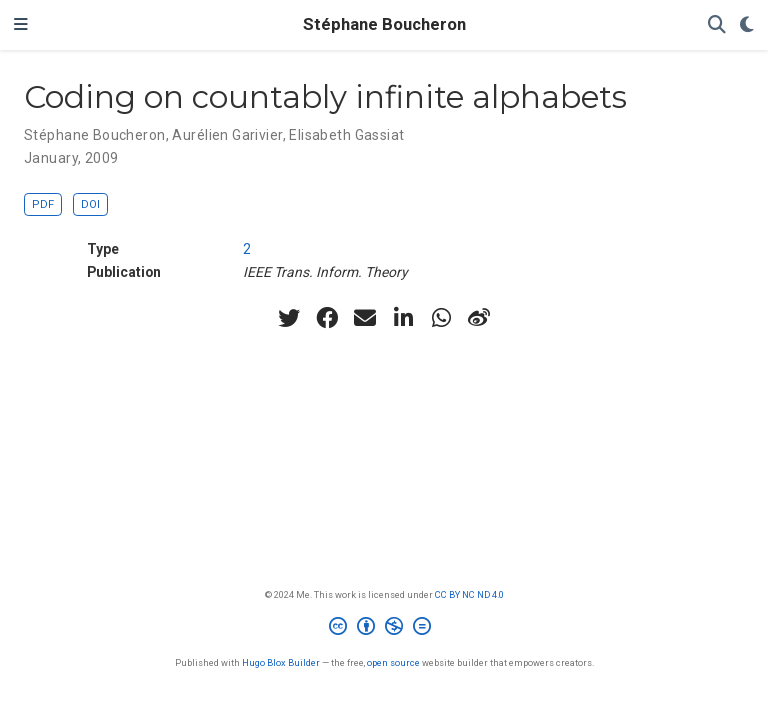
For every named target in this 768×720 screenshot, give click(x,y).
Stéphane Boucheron (384, 24)
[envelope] (365, 318)
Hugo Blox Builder (281, 662)
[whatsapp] (441, 318)
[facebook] (327, 318)
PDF (43, 204)
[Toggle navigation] (21, 25)
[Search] (717, 25)
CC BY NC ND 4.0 (469, 594)
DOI (90, 204)
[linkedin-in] (403, 318)
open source (393, 662)
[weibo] (479, 318)
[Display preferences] (747, 25)
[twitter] (289, 318)
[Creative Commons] (384, 629)
